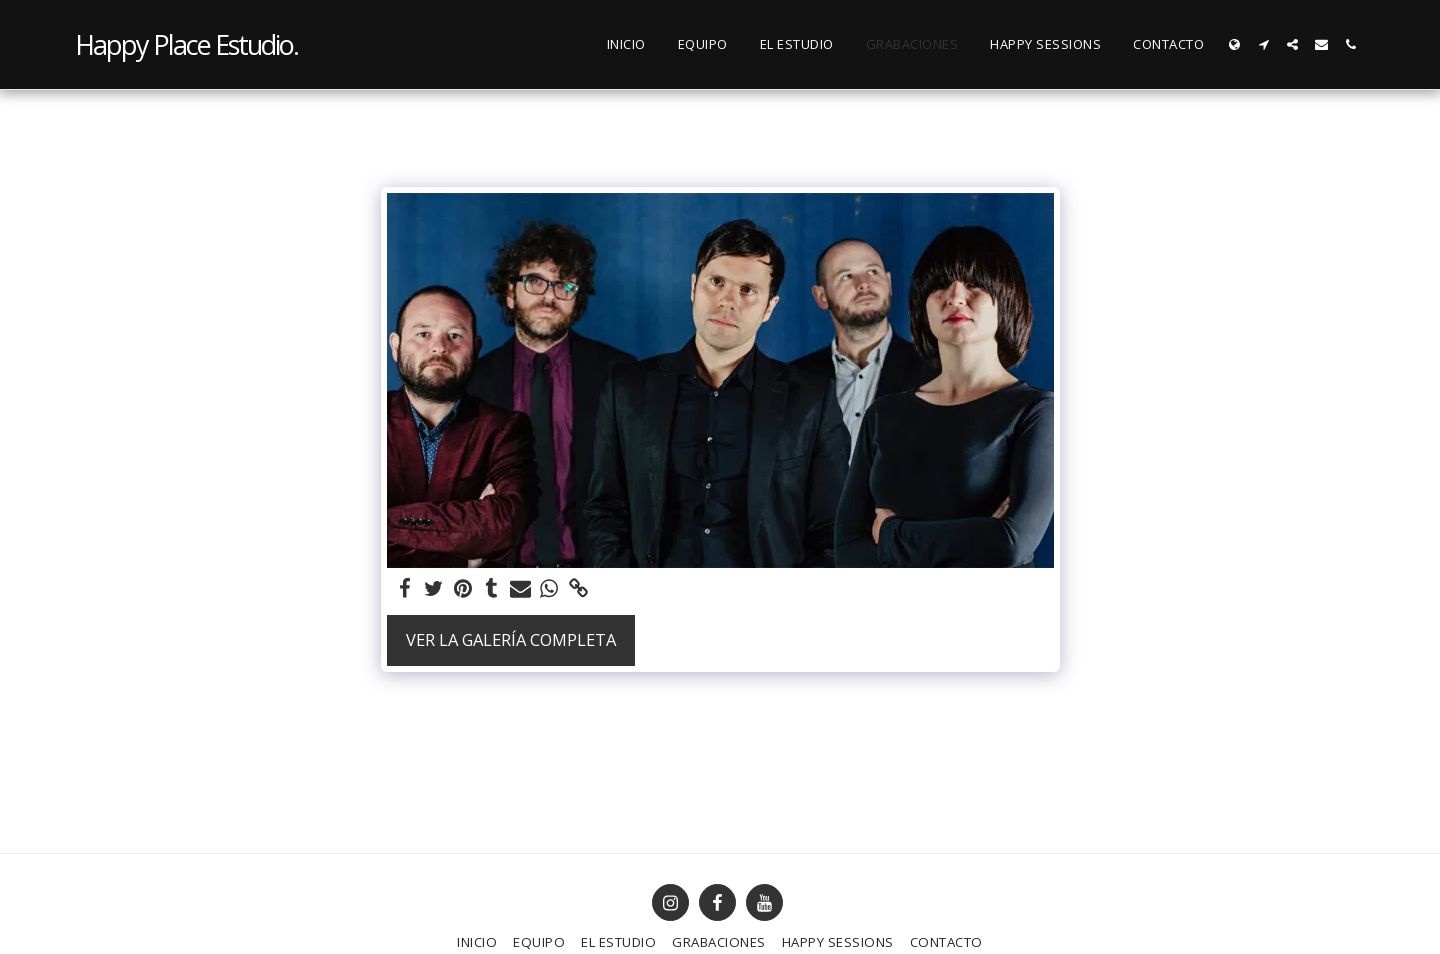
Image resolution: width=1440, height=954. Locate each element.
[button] (1263, 44)
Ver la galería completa (511, 639)
